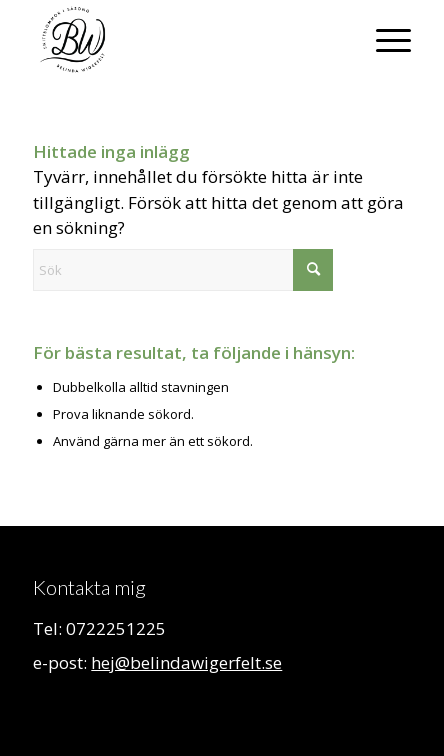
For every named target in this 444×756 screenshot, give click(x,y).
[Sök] (183, 270)
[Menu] (383, 40)
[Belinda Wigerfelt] (184, 40)
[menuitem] (383, 40)
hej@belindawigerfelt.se (186, 662)
